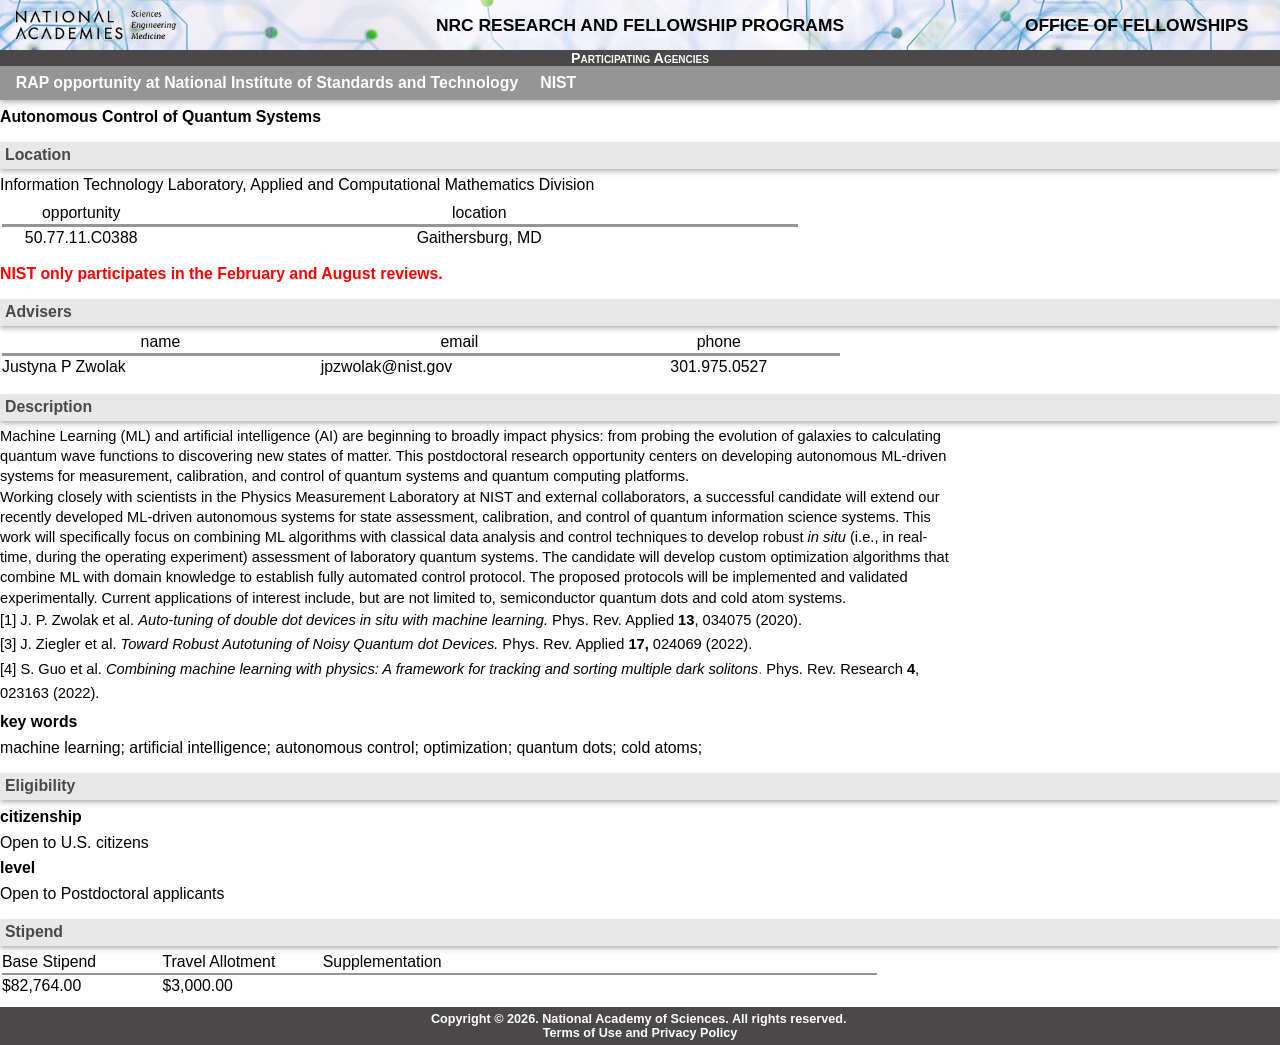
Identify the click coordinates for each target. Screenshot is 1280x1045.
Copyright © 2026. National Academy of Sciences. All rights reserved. (639, 1019)
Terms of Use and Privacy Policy (640, 1033)
